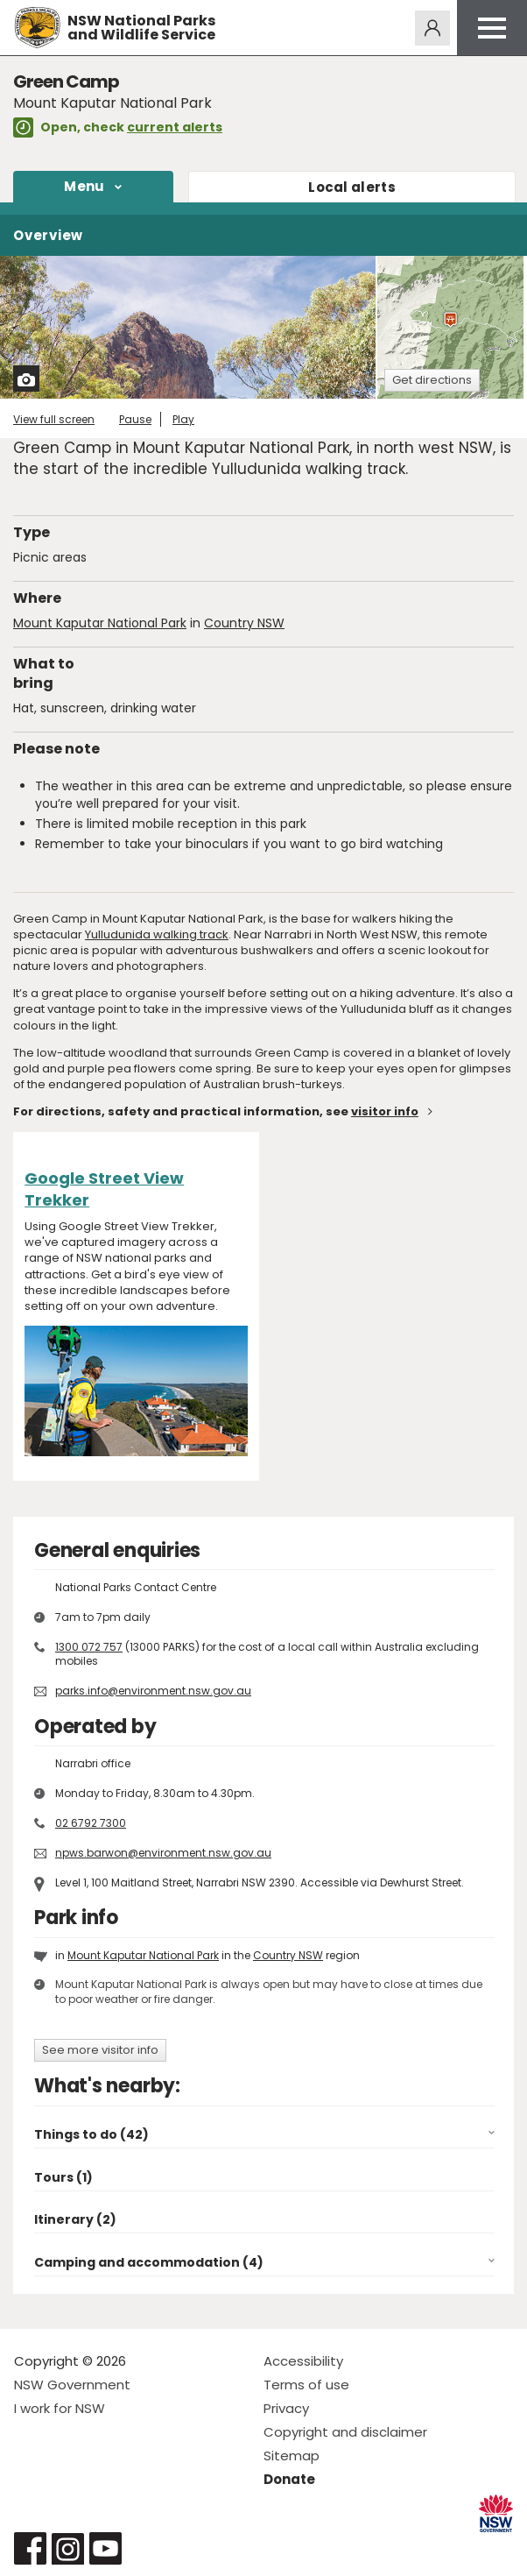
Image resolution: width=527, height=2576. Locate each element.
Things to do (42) (91, 2134)
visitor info (384, 1111)
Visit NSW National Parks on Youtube (105, 2548)
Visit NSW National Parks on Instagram (68, 2548)
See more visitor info (100, 2050)
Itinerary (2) (75, 2219)
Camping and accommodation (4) (149, 2262)
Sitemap (292, 2455)
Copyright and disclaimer (345, 2432)
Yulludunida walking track (156, 934)
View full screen (54, 419)
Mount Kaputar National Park (99, 623)
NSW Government (72, 2384)
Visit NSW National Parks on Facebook (30, 2548)
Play (183, 419)
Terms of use (306, 2384)
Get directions (432, 380)
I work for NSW (59, 2408)
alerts (352, 187)
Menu (84, 186)
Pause (135, 419)
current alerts (174, 127)
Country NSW (244, 623)
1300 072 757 (89, 1646)
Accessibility (303, 2361)
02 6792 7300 (90, 1822)
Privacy (286, 2408)
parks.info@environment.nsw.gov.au (153, 1690)
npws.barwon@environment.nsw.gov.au (163, 1852)
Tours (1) (63, 2177)
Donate (289, 2479)
